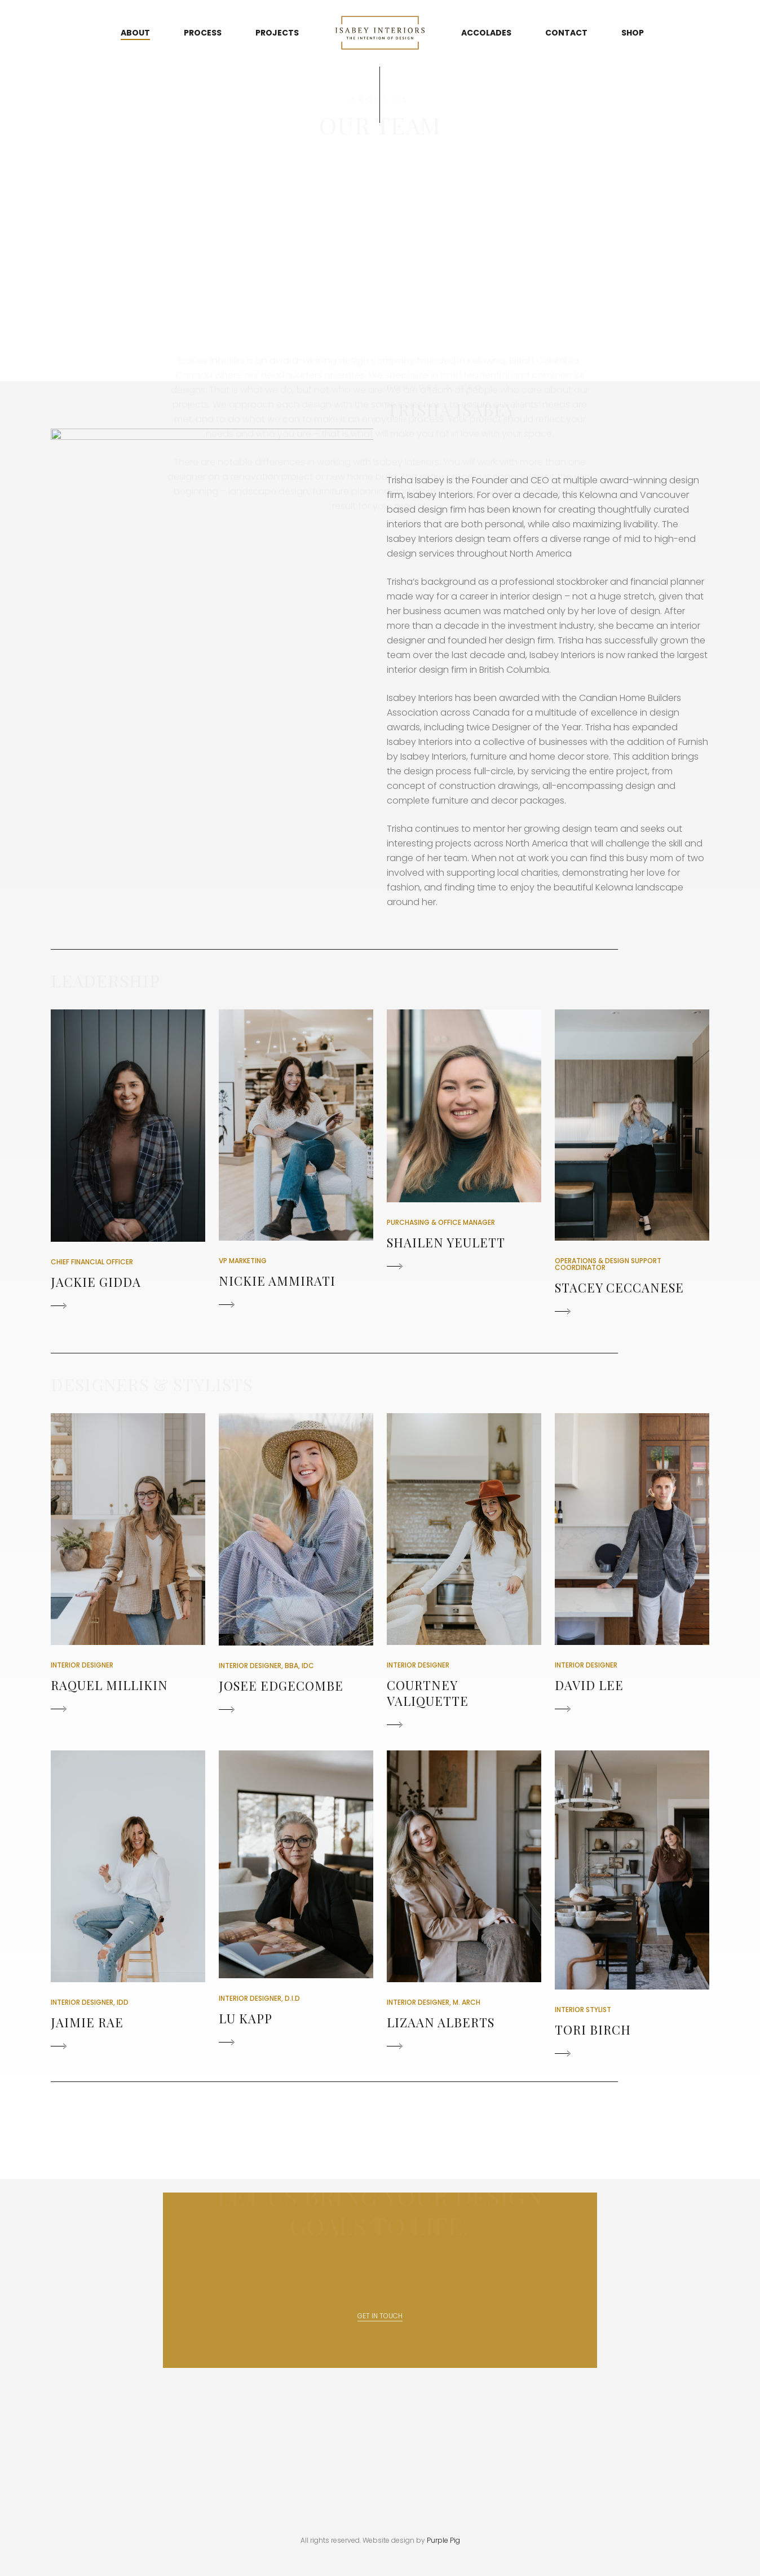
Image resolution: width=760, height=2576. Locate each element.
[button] (128, 1161)
